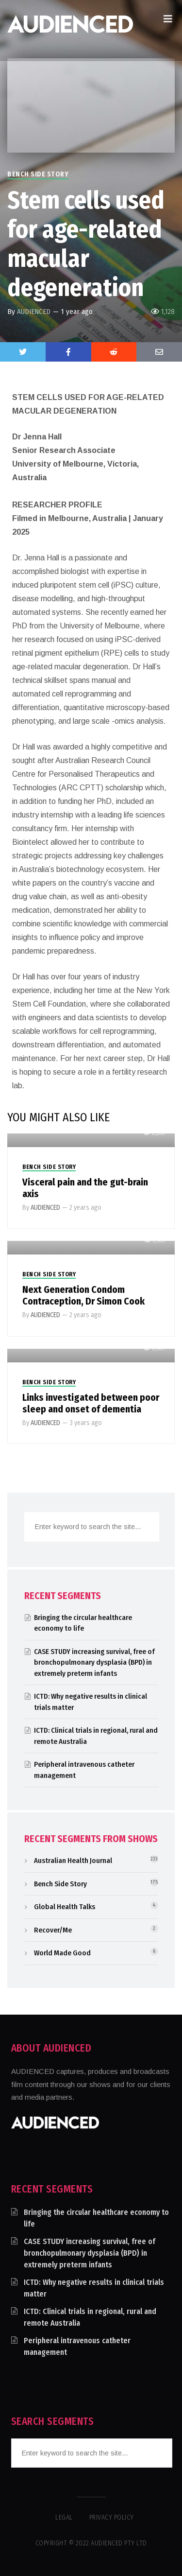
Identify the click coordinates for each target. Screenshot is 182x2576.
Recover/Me (53, 1930)
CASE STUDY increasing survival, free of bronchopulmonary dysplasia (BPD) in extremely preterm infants (94, 1662)
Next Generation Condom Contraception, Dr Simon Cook (83, 1295)
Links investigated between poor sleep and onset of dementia (90, 1403)
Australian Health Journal (73, 1860)
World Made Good (62, 1953)
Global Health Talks (64, 1906)
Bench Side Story (37, 174)
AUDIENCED (33, 311)
